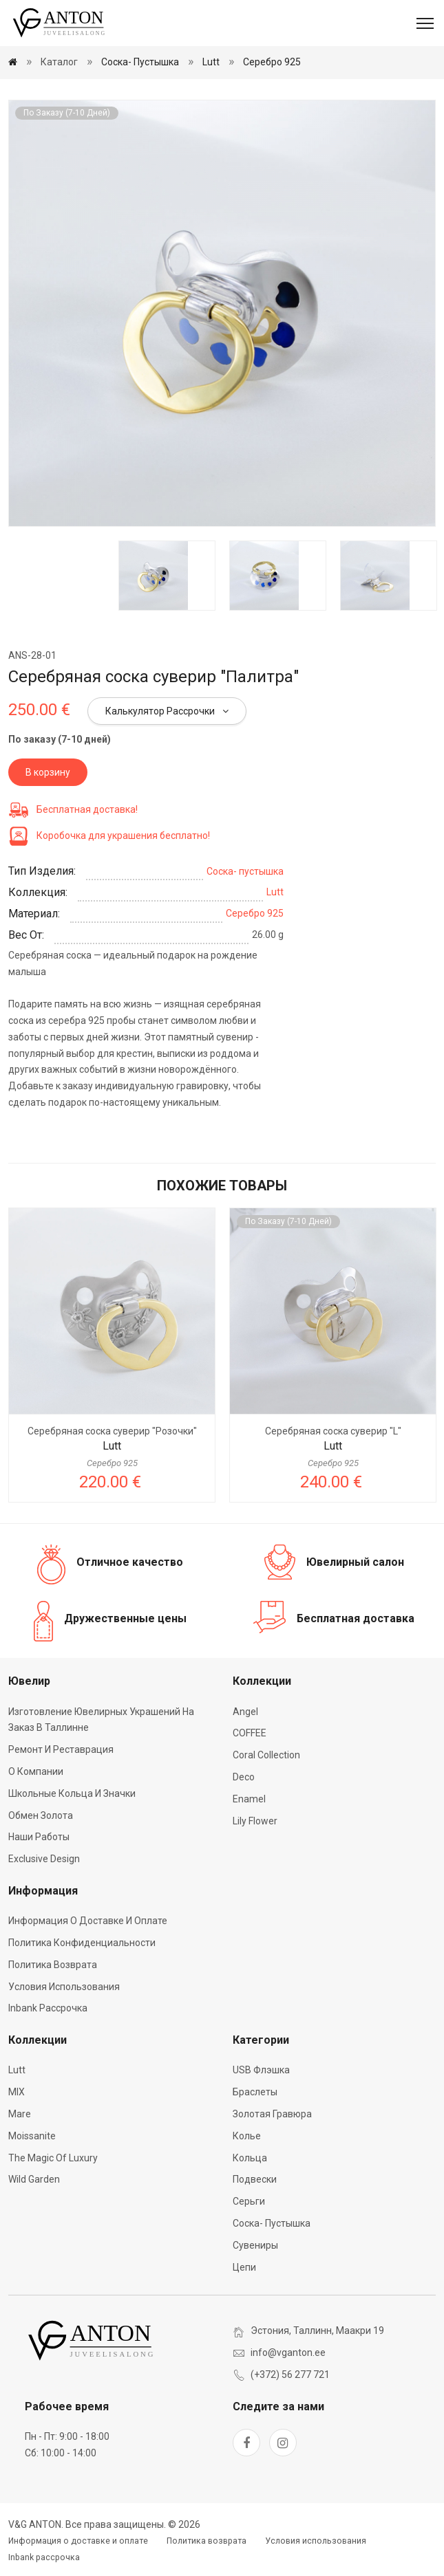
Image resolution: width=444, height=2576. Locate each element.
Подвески (255, 2179)
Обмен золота (40, 1815)
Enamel (249, 1798)
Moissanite (32, 2135)
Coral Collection (266, 1754)
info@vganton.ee (288, 2352)
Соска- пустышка (140, 61)
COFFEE (249, 1732)
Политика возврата (52, 1964)
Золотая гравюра (272, 2113)
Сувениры (255, 2245)
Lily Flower (255, 1820)
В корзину (47, 772)
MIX (16, 2091)
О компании (35, 1771)
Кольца (250, 2157)
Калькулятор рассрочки (167, 711)
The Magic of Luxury (53, 2157)
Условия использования (64, 1986)
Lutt (211, 61)
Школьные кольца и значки (72, 1793)
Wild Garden (34, 2179)
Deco (244, 1776)
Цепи (244, 2267)
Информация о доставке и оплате (87, 1920)
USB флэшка (261, 2069)
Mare (19, 2113)
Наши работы (39, 1836)
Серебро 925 (272, 61)
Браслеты (255, 2091)
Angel (245, 1711)
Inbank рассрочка (47, 2007)
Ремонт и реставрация (61, 1749)
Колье (247, 2135)
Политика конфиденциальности (82, 1942)
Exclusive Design (44, 1858)
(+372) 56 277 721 (290, 2374)
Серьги (249, 2201)
